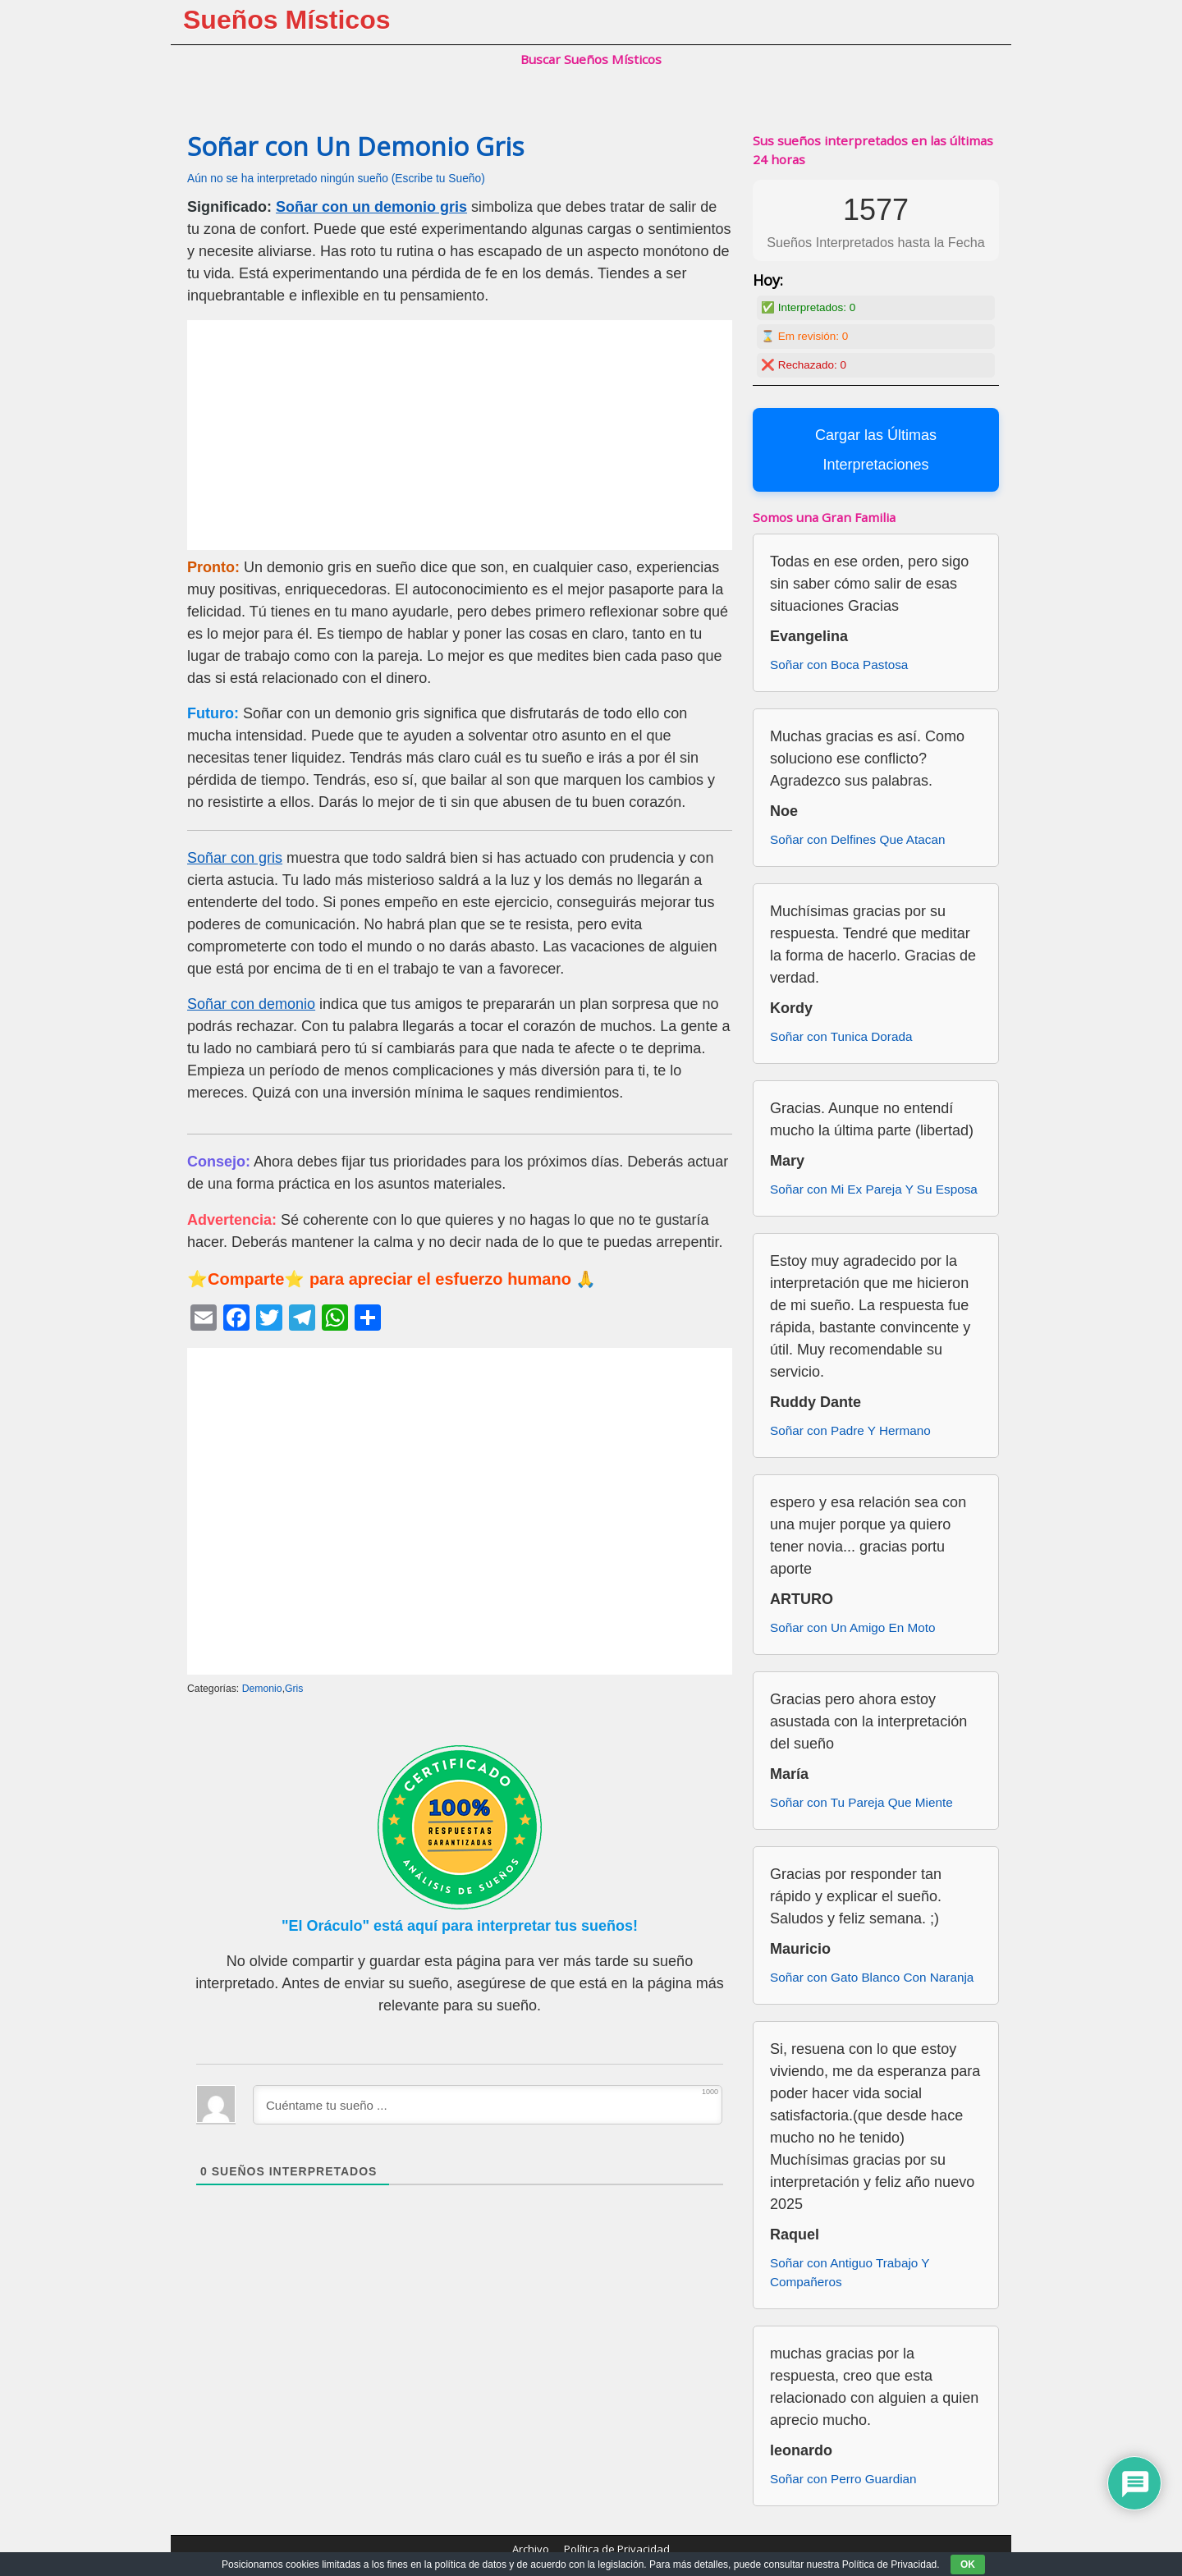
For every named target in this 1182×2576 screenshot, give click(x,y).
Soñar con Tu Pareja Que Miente (861, 1802)
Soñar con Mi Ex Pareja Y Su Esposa (874, 1189)
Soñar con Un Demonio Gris (355, 146)
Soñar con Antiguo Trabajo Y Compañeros (849, 2272)
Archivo (530, 2549)
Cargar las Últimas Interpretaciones (876, 450)
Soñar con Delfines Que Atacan (857, 839)
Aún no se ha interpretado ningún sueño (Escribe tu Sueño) (336, 178)
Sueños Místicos (287, 19)
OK (967, 2564)
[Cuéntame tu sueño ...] (487, 2105)
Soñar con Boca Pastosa (839, 665)
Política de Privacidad (617, 2549)
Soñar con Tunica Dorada (841, 1036)
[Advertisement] (459, 435)
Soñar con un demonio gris (371, 207)
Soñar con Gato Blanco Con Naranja (872, 1977)
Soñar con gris (234, 858)
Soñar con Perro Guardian (843, 2479)
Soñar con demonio (251, 1004)
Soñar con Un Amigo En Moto (853, 1627)
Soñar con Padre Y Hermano (850, 1430)
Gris (294, 1688)
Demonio (262, 1688)
